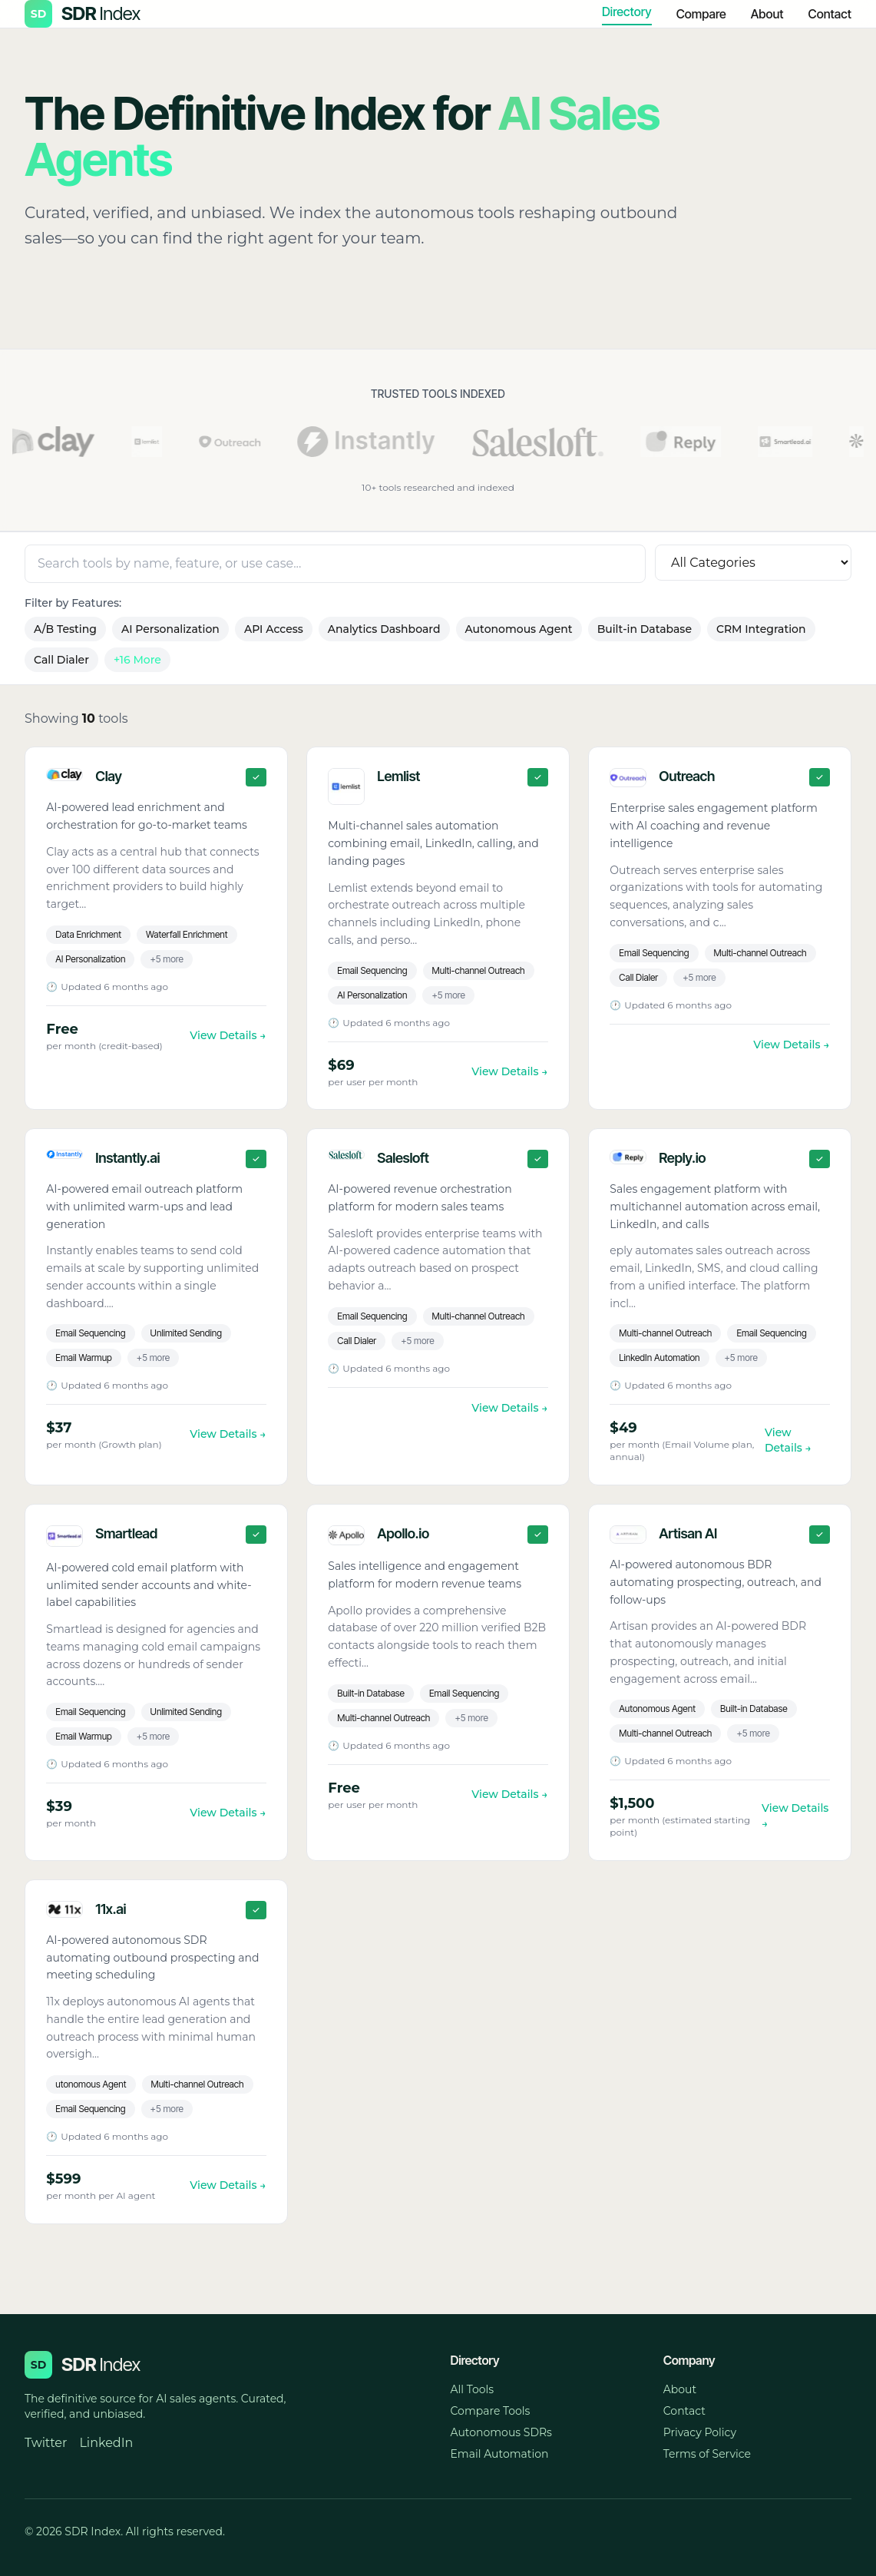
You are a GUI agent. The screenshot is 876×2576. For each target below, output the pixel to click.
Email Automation (500, 2454)
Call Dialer (61, 660)
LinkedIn (106, 2442)
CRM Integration (761, 629)
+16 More (137, 660)
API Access (273, 629)
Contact (829, 14)
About (767, 14)
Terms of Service (707, 2454)
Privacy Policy (699, 2432)
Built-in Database (644, 629)
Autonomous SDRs (501, 2432)
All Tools (472, 2389)
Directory (627, 11)
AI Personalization (170, 629)
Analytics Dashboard (384, 629)
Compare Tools (491, 2411)
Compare (701, 14)
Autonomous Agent (519, 629)
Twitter (46, 2442)
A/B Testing (65, 629)
